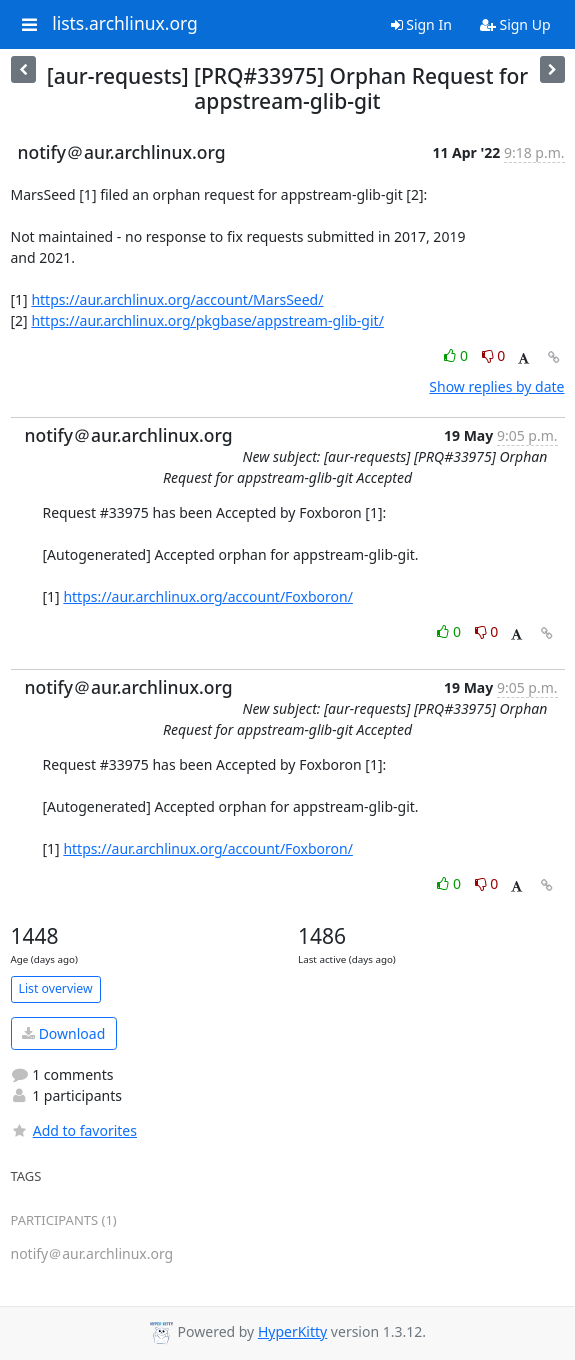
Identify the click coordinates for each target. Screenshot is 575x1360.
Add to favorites (74, 1130)
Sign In (421, 24)
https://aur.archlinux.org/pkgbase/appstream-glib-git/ (207, 320)
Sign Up (515, 24)
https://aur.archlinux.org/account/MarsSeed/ (177, 299)
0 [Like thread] (457, 355)
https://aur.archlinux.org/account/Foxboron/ (208, 596)
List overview (56, 988)
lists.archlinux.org (125, 24)
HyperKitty (292, 1331)
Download (63, 1033)
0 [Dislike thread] (494, 355)
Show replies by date (496, 386)
